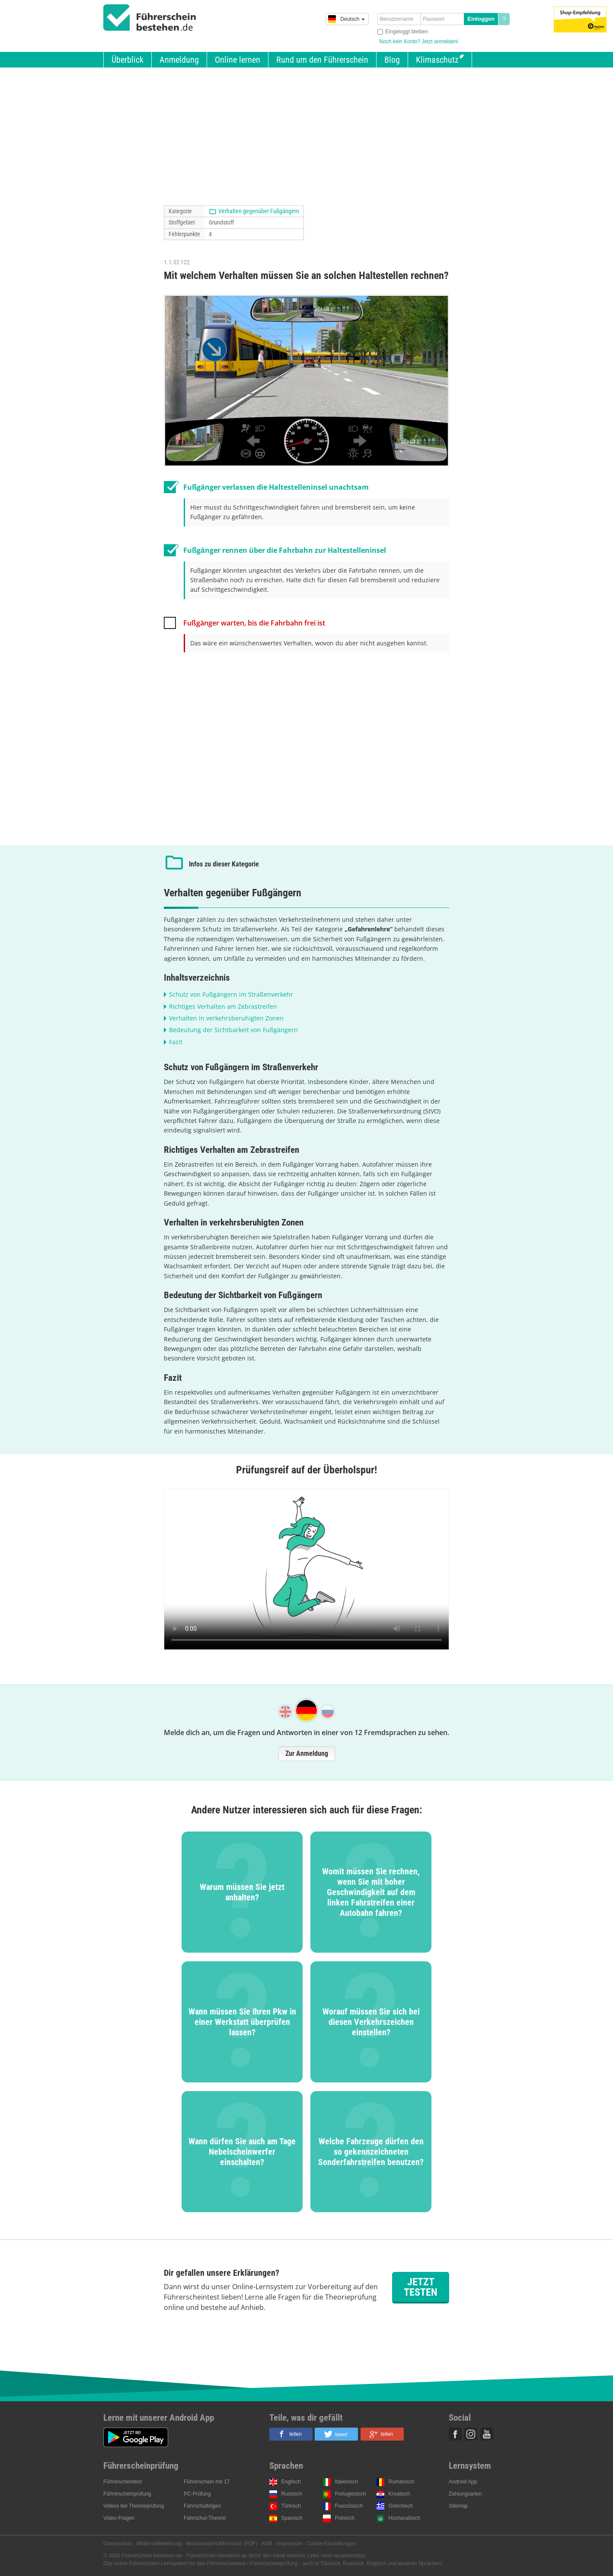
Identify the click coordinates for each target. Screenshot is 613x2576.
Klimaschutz (437, 60)
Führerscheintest (122, 2482)
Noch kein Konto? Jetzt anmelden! (418, 41)
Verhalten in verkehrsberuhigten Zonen (226, 1018)
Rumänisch (402, 2482)
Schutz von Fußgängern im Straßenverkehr (231, 994)
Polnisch (344, 2518)
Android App (463, 2482)
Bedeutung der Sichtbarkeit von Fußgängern (233, 1030)
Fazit (175, 1042)
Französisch (349, 2506)
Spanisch (292, 2518)
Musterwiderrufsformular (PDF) (221, 2544)
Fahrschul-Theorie (205, 2518)
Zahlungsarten (465, 2494)
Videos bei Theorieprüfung (133, 2506)
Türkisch (291, 2506)
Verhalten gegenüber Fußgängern (258, 211)
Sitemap (458, 2506)
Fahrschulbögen (202, 2506)
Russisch (292, 2494)
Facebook (455, 2434)
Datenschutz (117, 2544)
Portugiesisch (350, 2494)
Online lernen (237, 60)
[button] (291, 2434)
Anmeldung (179, 60)
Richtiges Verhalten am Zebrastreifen (223, 1006)
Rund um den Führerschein (322, 60)
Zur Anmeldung (306, 1753)
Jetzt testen (420, 2287)
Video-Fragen (119, 2518)
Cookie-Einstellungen (330, 2544)
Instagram (470, 2434)
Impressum (289, 2544)
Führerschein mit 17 (207, 2482)
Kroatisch (399, 2494)
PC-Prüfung (197, 2494)
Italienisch (346, 2482)
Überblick (128, 60)
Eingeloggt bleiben (406, 32)
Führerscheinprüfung (127, 2494)
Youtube (486, 2434)
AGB (267, 2544)
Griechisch (401, 2506)
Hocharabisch (404, 2518)
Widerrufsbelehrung (159, 2544)
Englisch (291, 2482)
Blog (392, 60)
